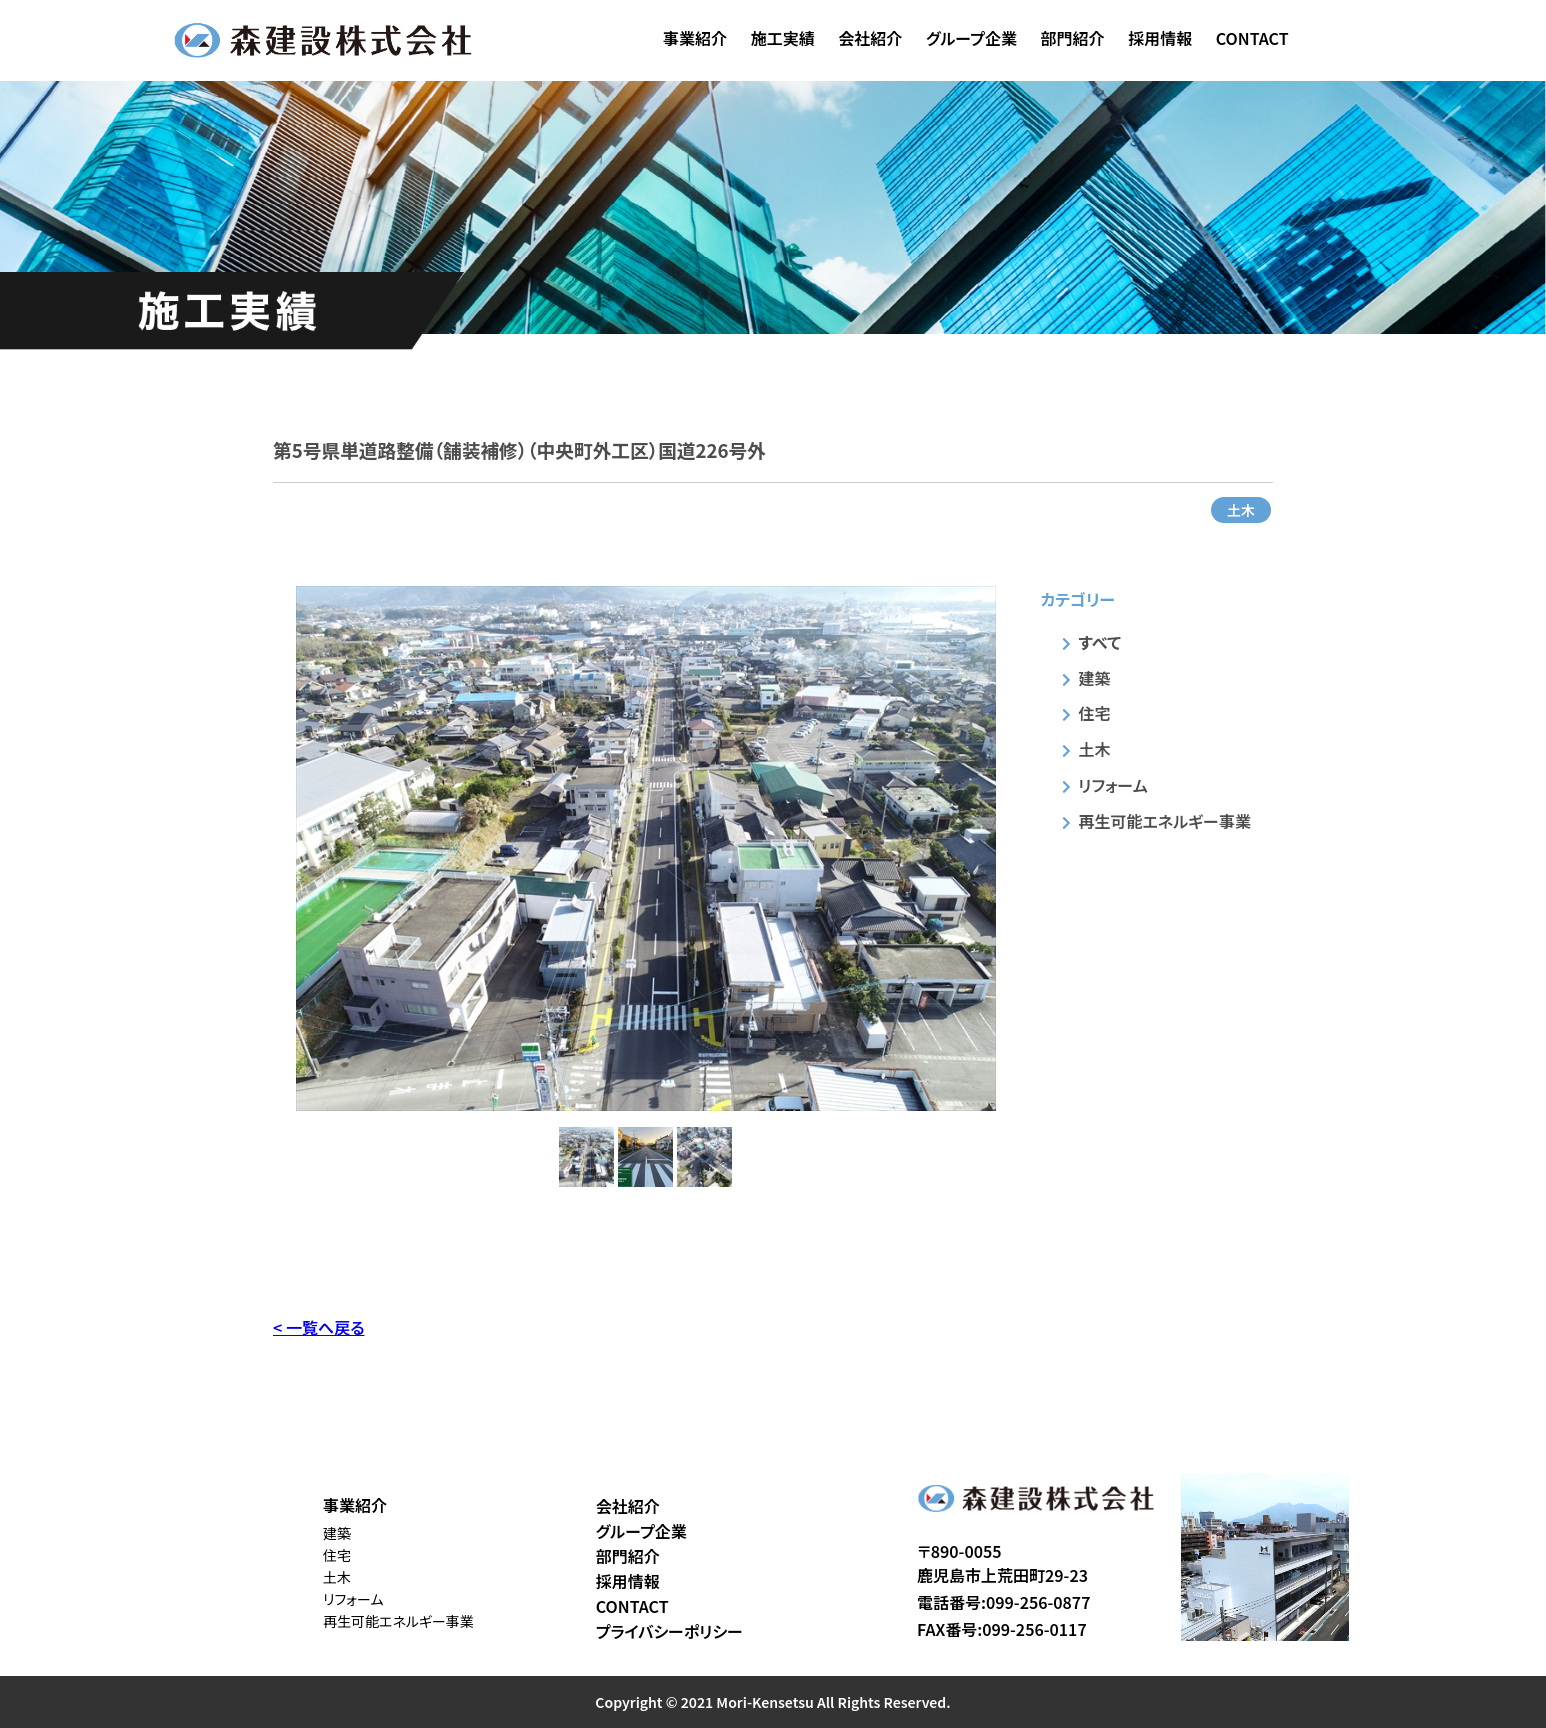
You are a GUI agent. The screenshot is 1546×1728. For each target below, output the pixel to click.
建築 (1095, 678)
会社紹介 (870, 38)
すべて (1100, 642)
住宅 (1095, 713)
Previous (281, 848)
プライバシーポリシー (669, 1631)
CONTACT (1252, 38)
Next (1011, 848)
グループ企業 (971, 38)
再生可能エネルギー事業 (1165, 821)
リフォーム (1113, 785)
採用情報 (1160, 38)
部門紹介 (1073, 38)
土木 (1241, 510)
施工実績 (783, 38)
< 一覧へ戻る (318, 1327)
